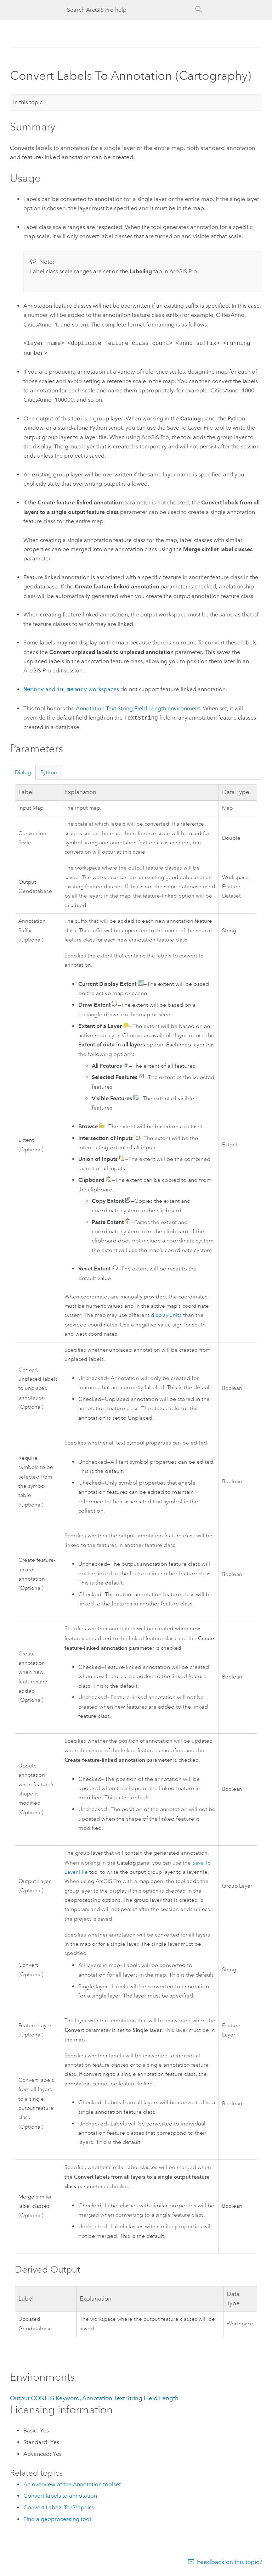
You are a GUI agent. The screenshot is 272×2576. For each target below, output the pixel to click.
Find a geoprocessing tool (57, 2519)
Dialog (23, 772)
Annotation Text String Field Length (130, 2398)
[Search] (199, 9)
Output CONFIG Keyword (45, 2398)
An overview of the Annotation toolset (72, 2484)
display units (166, 1315)
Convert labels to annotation (60, 2495)
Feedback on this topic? (229, 2561)
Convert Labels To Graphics (58, 2507)
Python (48, 772)
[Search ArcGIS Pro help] (129, 10)
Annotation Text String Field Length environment (138, 708)
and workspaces (71, 689)
